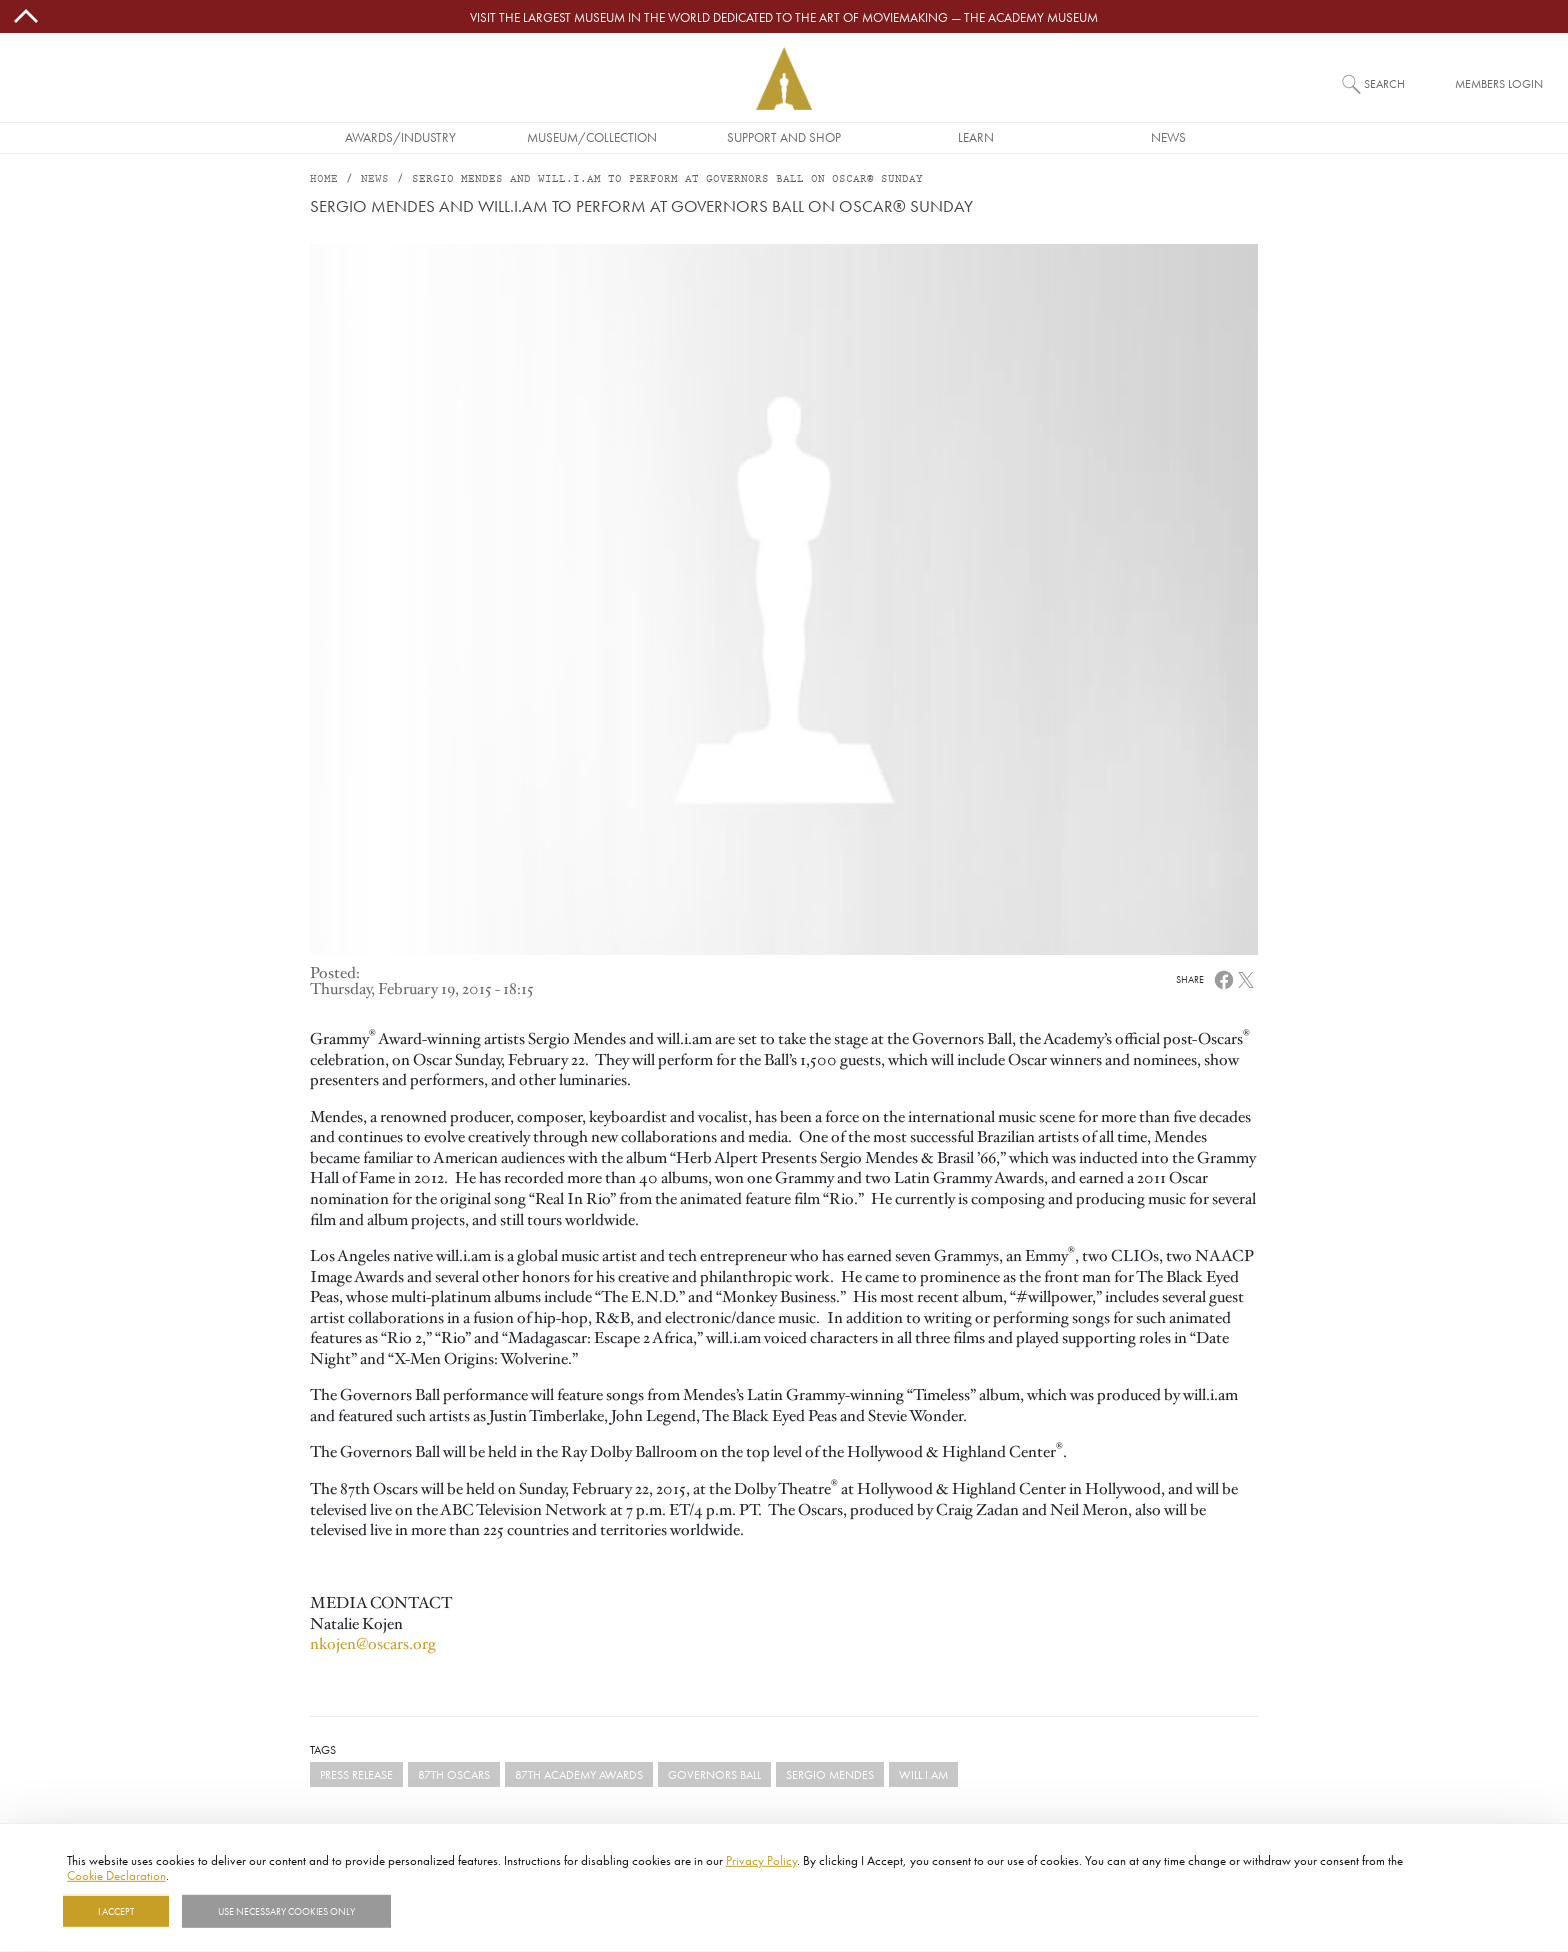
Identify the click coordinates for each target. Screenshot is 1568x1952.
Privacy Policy (761, 1860)
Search (1384, 83)
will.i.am (923, 1774)
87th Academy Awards (579, 1774)
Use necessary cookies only (286, 1911)
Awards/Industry (400, 137)
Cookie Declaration (116, 1875)
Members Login (1499, 83)
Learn (976, 137)
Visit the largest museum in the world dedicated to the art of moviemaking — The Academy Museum (784, 17)
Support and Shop (784, 137)
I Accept (116, 1911)
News (1168, 137)
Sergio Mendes (830, 1774)
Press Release (356, 1774)
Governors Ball (714, 1774)
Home (324, 179)
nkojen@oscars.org (373, 1644)
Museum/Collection (592, 137)
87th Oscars (454, 1774)
